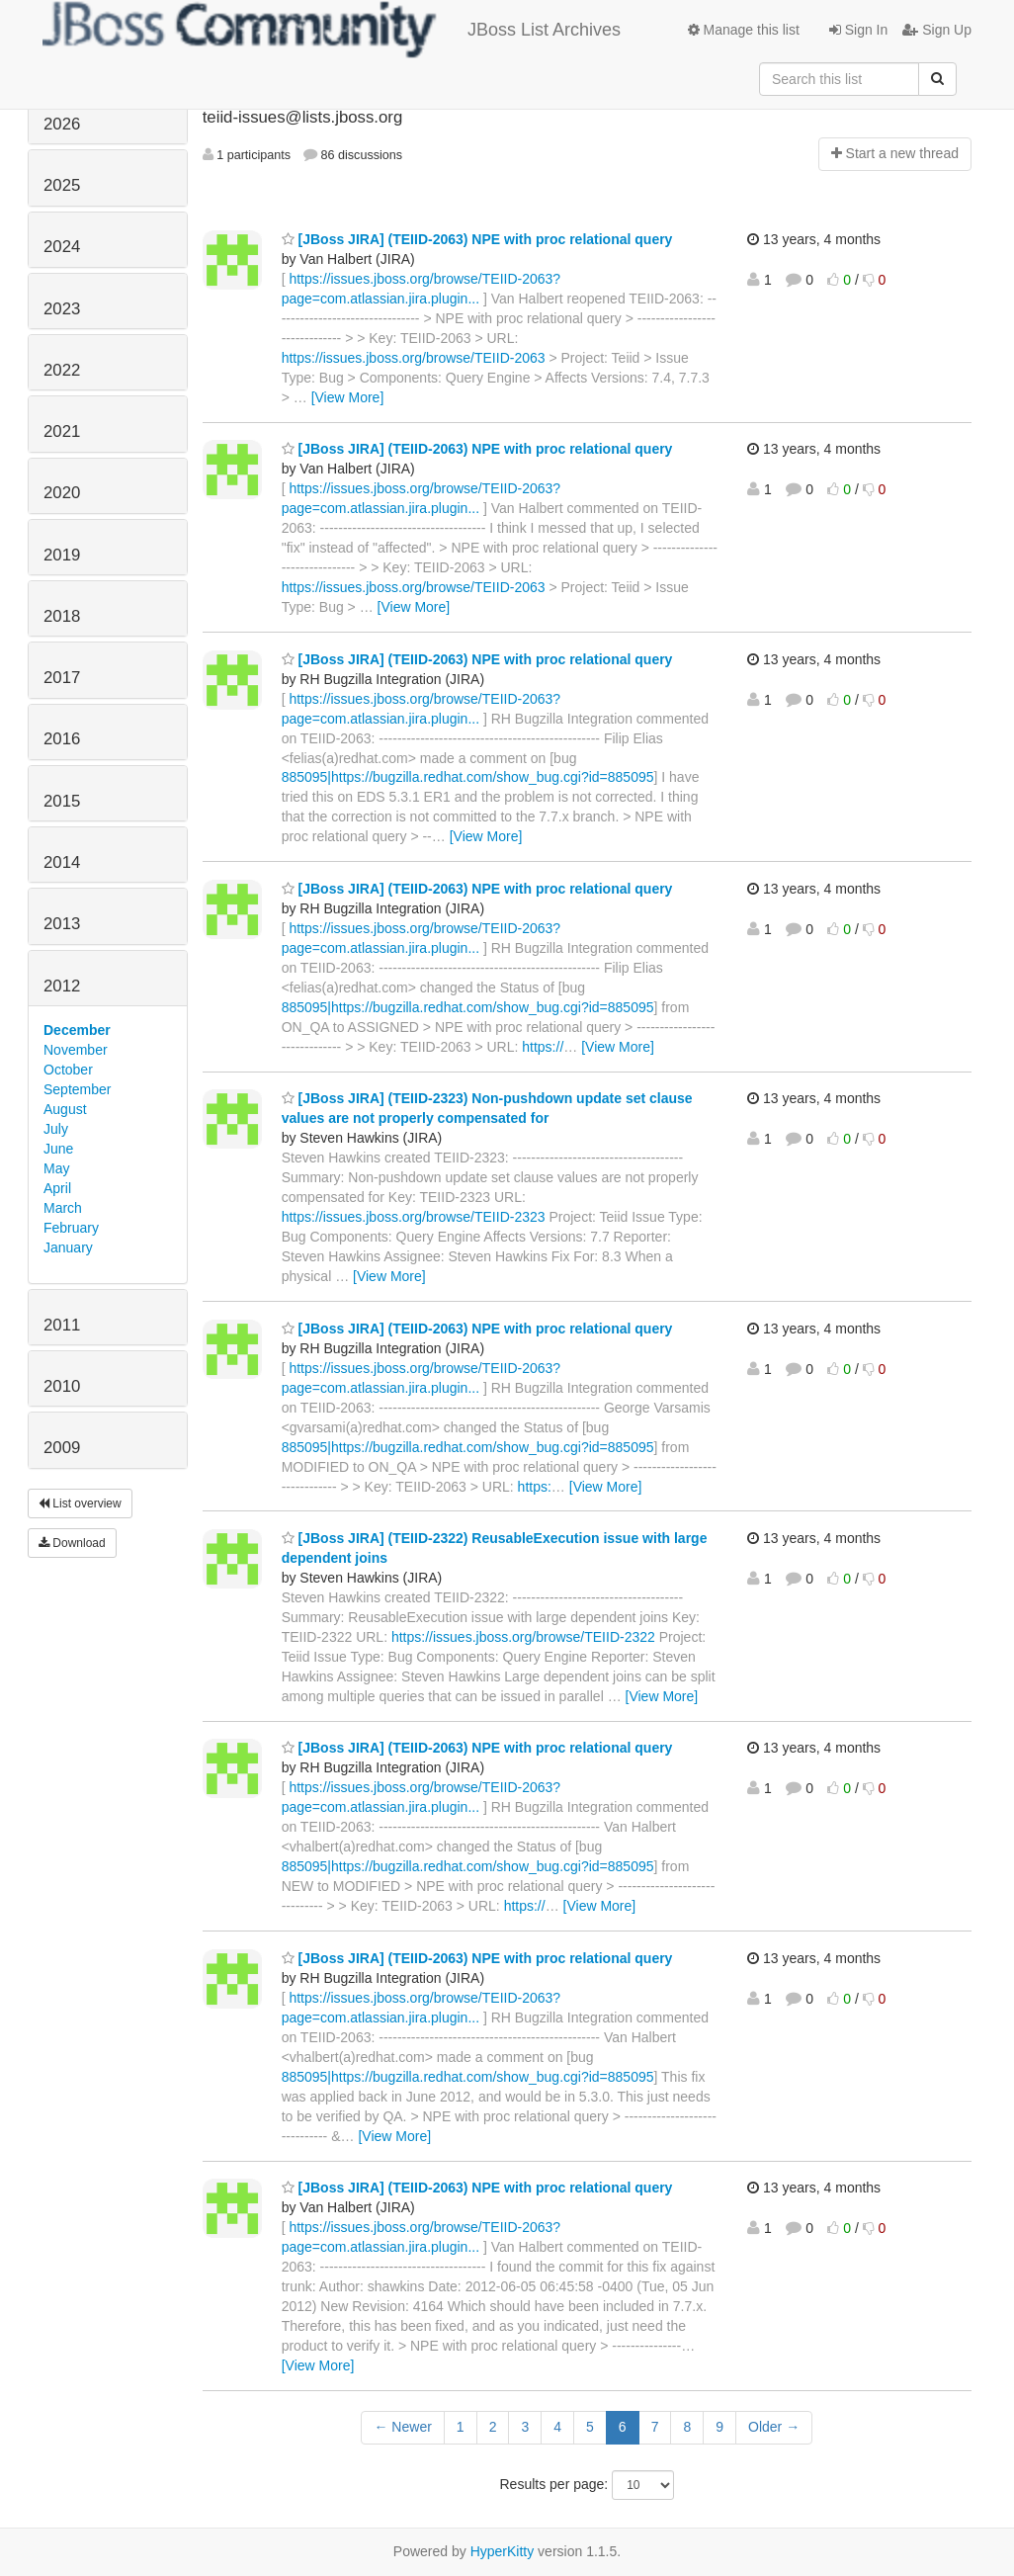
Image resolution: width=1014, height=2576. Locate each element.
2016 (61, 739)
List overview (80, 1503)
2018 (61, 616)
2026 (61, 124)
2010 (61, 1386)
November (75, 1050)
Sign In (858, 30)
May (56, 1168)
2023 (61, 309)
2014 (61, 862)
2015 (61, 801)
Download (72, 1543)
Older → (774, 2427)
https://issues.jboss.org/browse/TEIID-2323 (414, 1217)
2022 (61, 370)
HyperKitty (502, 2551)
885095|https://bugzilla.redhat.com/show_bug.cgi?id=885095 (468, 777)
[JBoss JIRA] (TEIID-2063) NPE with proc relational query (477, 239)
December (77, 1030)
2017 (61, 677)
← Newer (402, 2427)
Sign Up (937, 30)
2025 (61, 185)
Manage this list (744, 30)
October (68, 1069)
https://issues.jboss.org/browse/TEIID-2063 (414, 358)
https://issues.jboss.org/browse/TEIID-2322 (523, 1637)
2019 (61, 555)
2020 (61, 492)
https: (534, 1487)
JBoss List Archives (331, 29)
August (65, 1109)
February (71, 1228)
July (55, 1129)
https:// (542, 1047)
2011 (61, 1325)
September (77, 1089)
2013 (61, 923)
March (62, 1208)
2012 (61, 986)
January (68, 1247)
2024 (61, 246)
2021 (61, 431)
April (57, 1188)
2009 (61, 1447)
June (58, 1149)
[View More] (347, 397)
